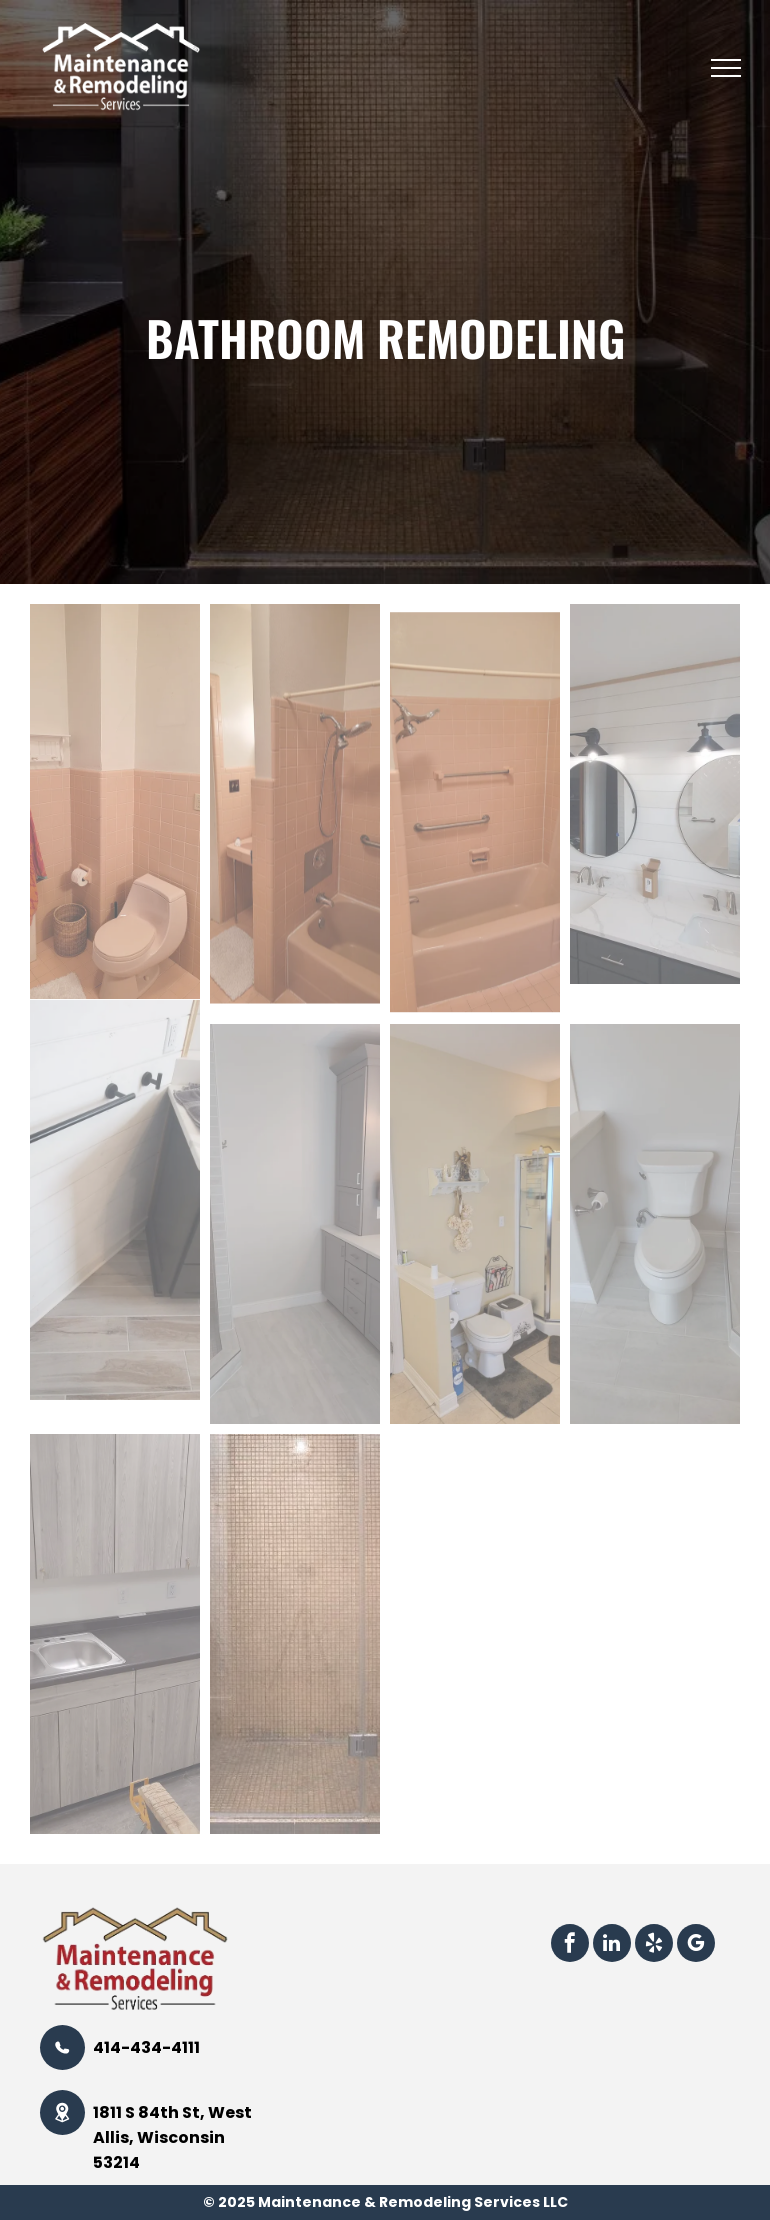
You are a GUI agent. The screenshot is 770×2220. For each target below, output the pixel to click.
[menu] (726, 68)
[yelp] (654, 1945)
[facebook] (570, 1945)
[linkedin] (612, 1945)
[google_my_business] (696, 1945)
